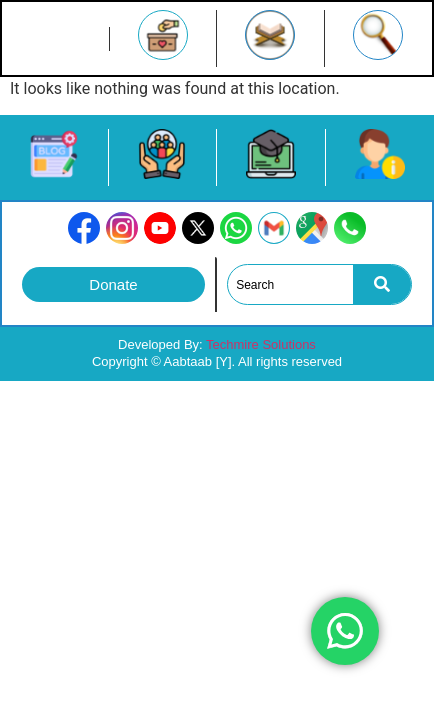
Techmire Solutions (261, 344)
